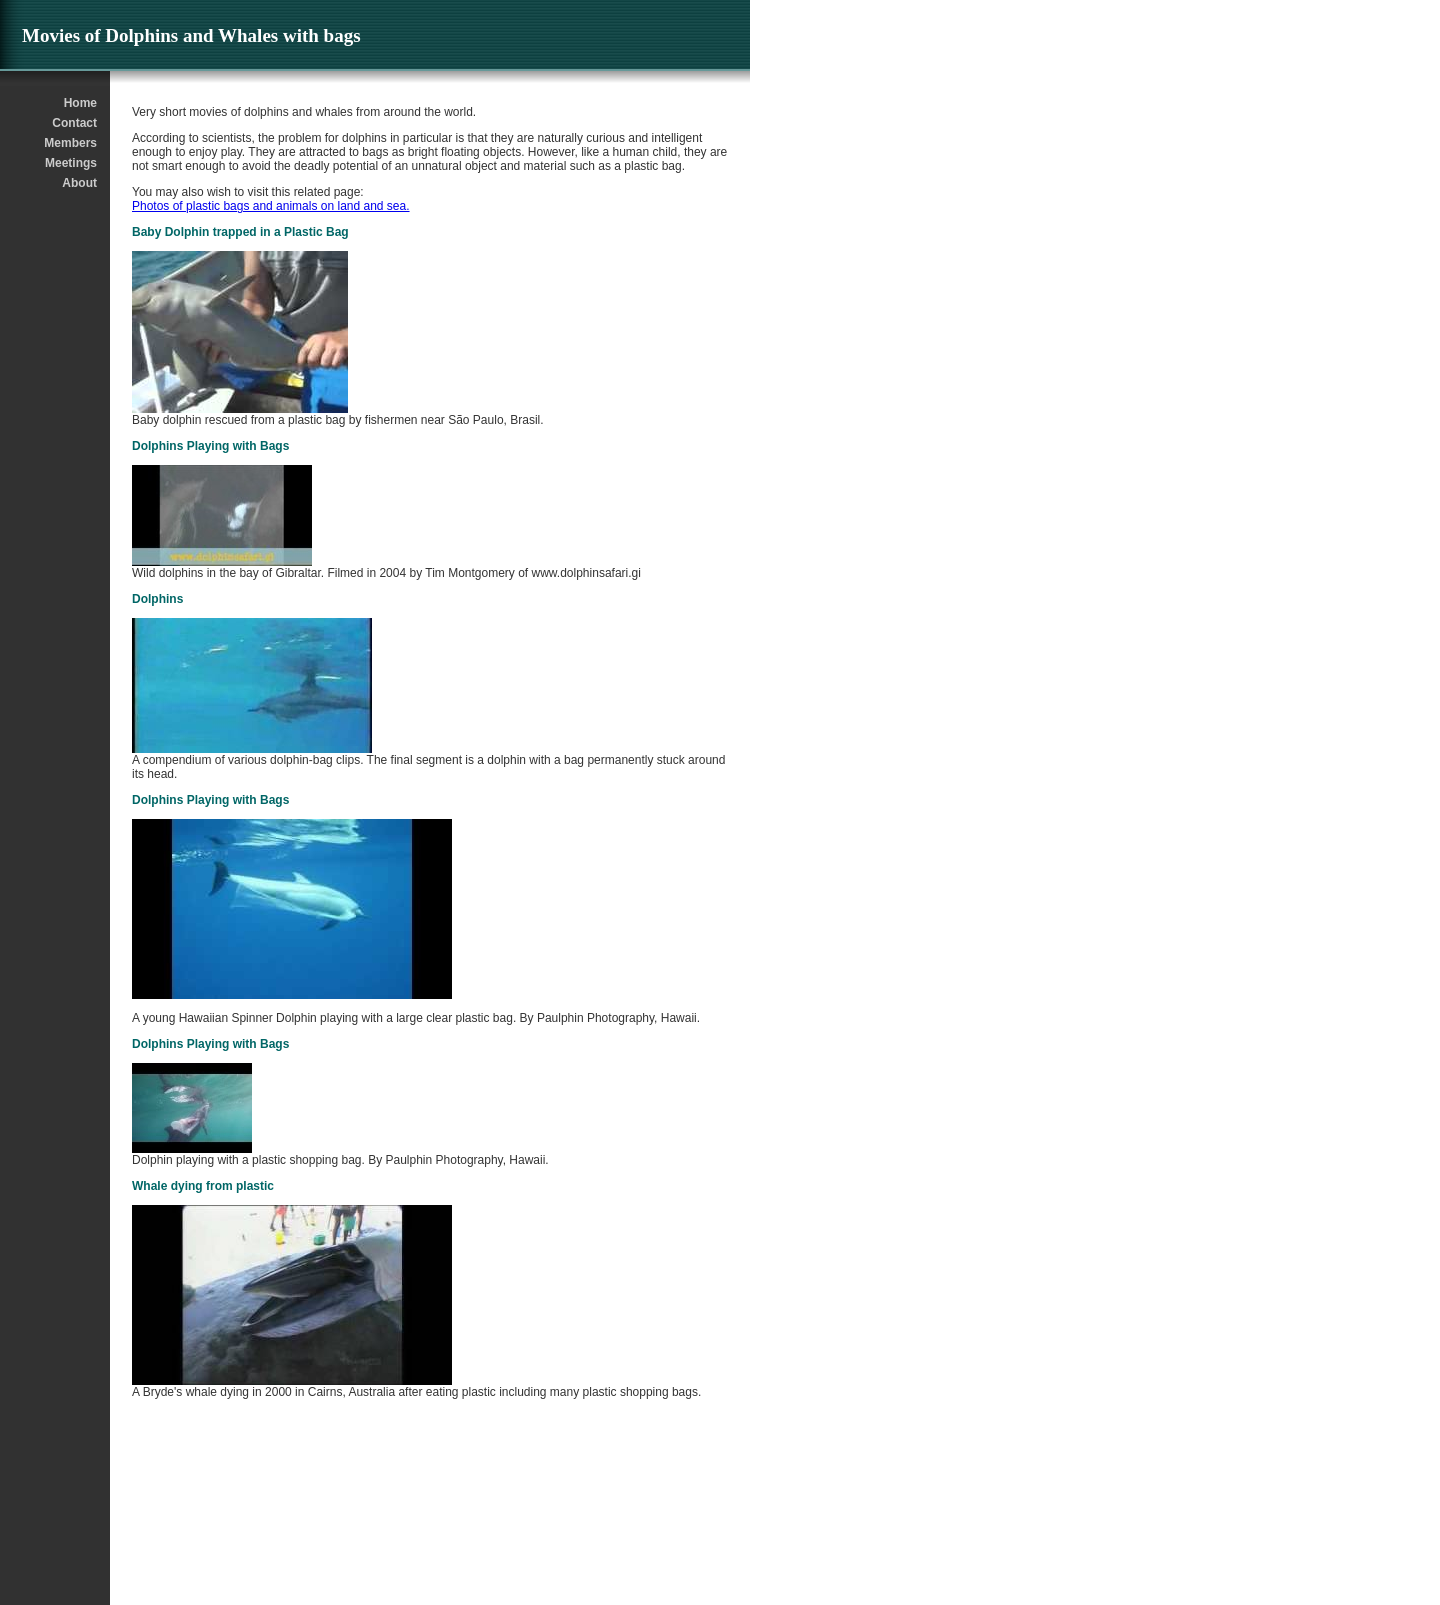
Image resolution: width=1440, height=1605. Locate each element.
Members (70, 143)
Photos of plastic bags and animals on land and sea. (271, 206)
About (79, 183)
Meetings (71, 163)
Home (80, 103)
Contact (74, 123)
